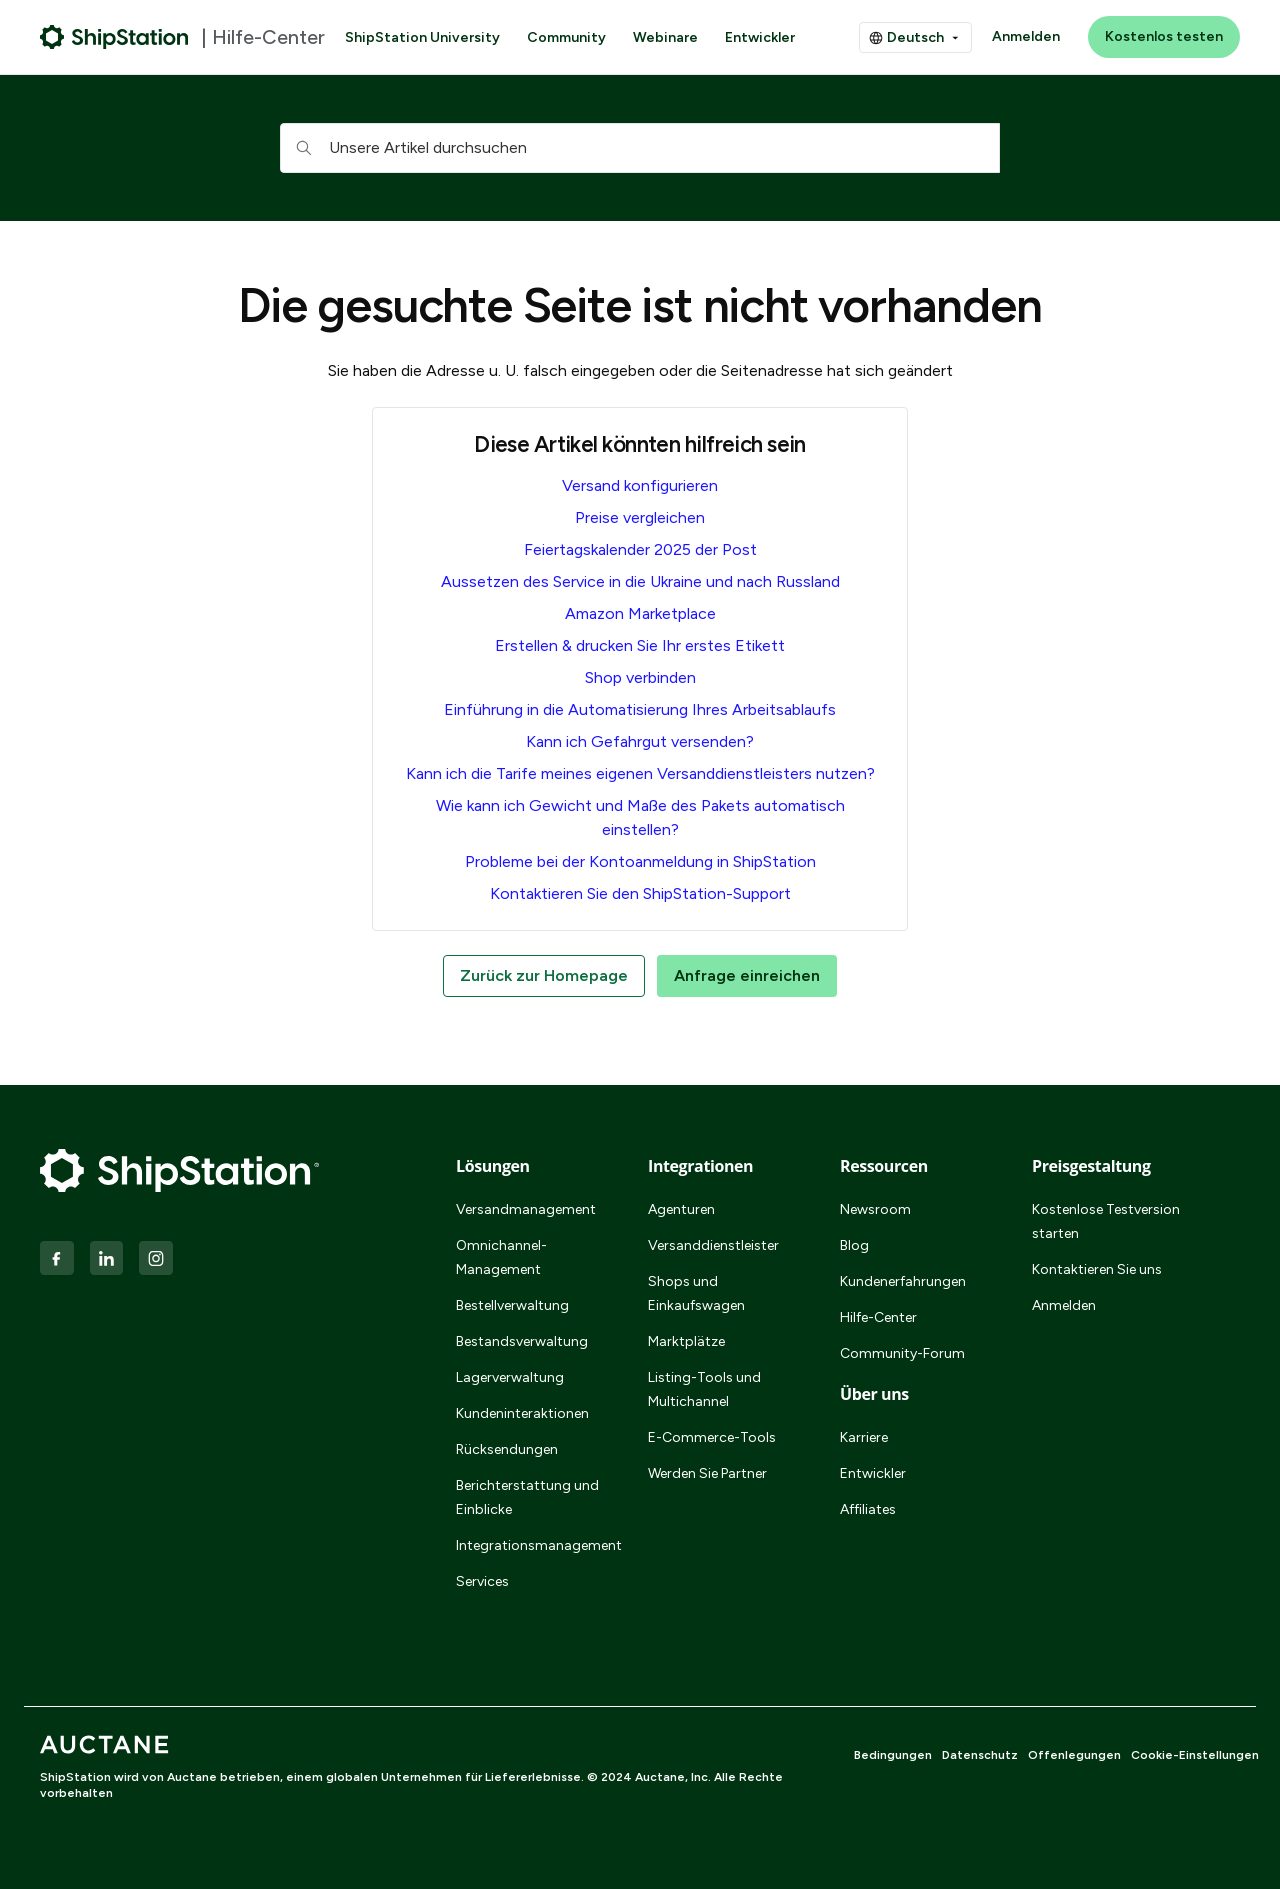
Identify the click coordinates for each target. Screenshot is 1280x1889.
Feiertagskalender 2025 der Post (640, 549)
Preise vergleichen (640, 517)
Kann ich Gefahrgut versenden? (640, 741)
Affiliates (868, 1509)
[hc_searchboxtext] (640, 148)
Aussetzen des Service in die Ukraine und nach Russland (640, 581)
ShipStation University (422, 37)
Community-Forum (902, 1353)
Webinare (665, 37)
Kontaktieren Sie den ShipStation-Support (640, 893)
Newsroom (875, 1209)
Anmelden (1026, 36)
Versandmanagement (526, 1209)
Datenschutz (980, 1755)
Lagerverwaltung (510, 1377)
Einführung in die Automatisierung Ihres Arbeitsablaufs (640, 709)
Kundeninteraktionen (522, 1413)
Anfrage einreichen (747, 975)
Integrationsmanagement (528, 1545)
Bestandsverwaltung (522, 1341)
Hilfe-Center (878, 1317)
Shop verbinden (640, 677)
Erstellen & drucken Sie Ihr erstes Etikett (640, 645)
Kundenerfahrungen (903, 1281)
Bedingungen (893, 1755)
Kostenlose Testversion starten (1106, 1221)
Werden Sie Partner (707, 1473)
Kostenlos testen (1164, 36)
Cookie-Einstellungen (1195, 1755)
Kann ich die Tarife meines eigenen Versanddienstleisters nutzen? (640, 773)
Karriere (864, 1437)
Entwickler (760, 37)
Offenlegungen (1074, 1755)
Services (482, 1581)
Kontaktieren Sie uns (1097, 1269)
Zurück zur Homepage (544, 975)
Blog (854, 1245)
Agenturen (681, 1209)
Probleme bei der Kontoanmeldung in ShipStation (640, 861)
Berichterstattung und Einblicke (527, 1497)
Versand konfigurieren (640, 485)
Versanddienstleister (713, 1245)
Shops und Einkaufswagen (696, 1293)
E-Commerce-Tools (712, 1437)
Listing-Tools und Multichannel (704, 1389)
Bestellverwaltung (512, 1305)
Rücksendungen (507, 1449)
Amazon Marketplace (640, 613)
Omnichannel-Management (501, 1257)
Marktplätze (686, 1341)
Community (566, 37)
